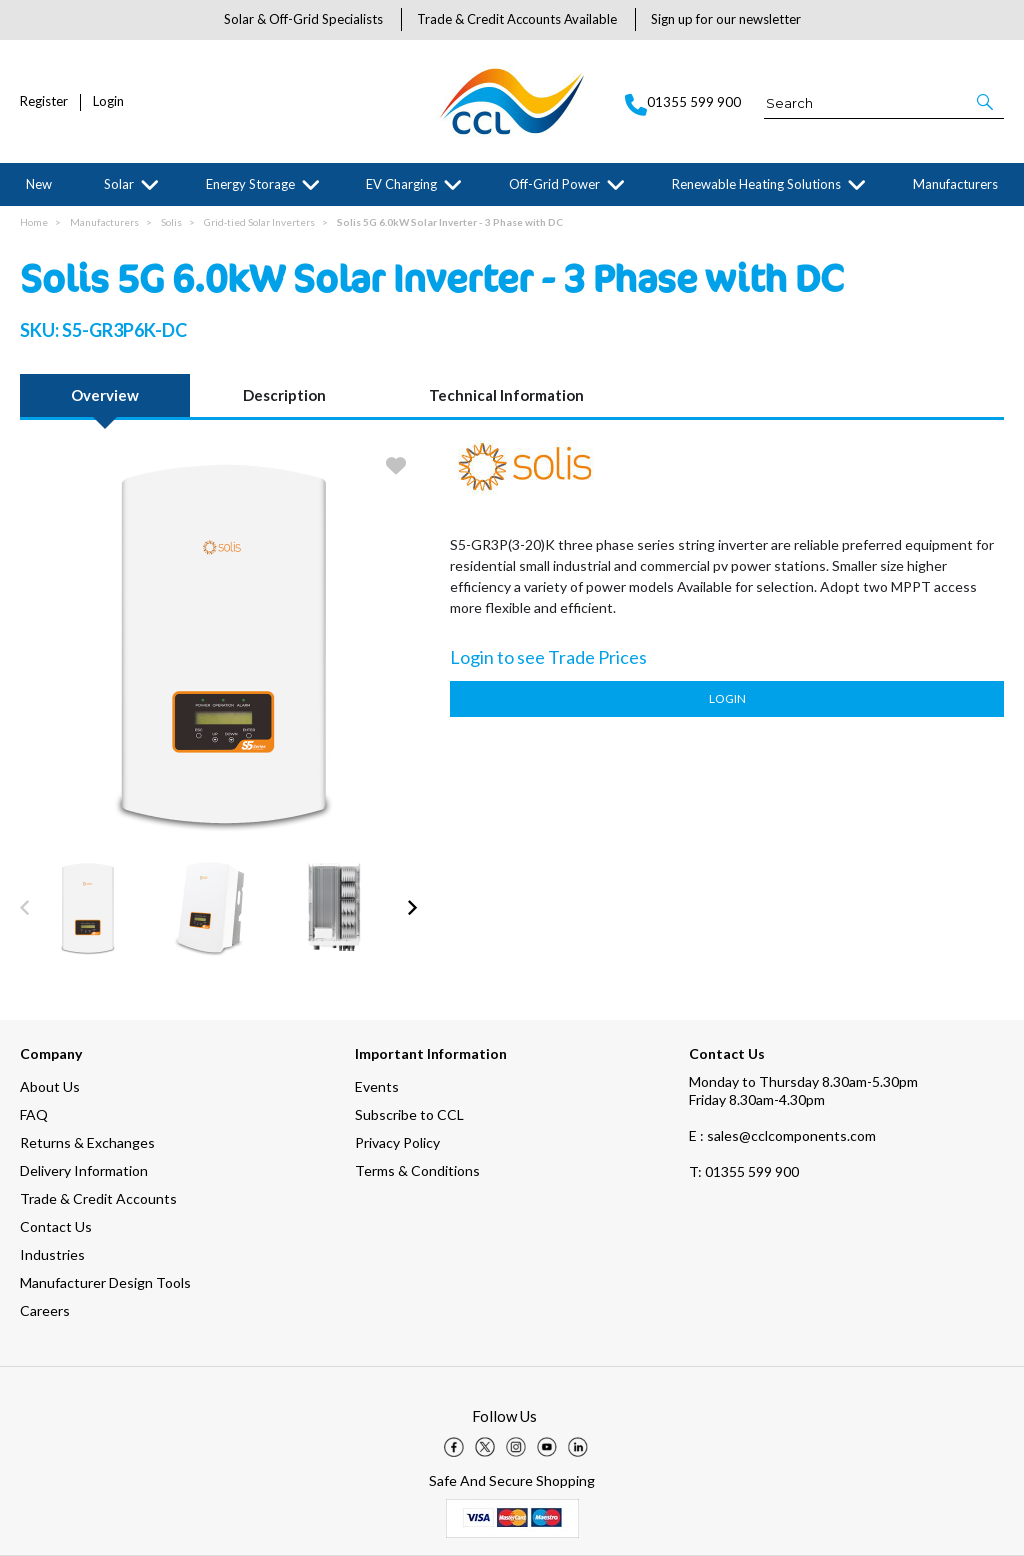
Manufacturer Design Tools (105, 1282)
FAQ (34, 1114)
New (39, 184)
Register (44, 101)
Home (34, 222)
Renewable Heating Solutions (756, 184)
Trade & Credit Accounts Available (517, 19)
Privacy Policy (397, 1142)
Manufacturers (955, 184)
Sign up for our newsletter (726, 19)
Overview (105, 395)
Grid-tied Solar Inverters (259, 222)
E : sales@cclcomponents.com (782, 1135)
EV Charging (401, 184)
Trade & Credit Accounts (98, 1198)
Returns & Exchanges (87, 1142)
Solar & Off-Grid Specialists (303, 19)
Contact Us (56, 1226)
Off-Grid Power (554, 184)
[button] (986, 102)
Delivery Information (84, 1170)
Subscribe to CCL (409, 1114)
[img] (454, 1447)
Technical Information (506, 395)
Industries (52, 1254)
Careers (45, 1310)
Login (108, 101)
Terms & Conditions (417, 1170)
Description (284, 395)
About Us (50, 1086)
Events (377, 1086)
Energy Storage (250, 184)
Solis (171, 222)
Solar (119, 184)
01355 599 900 (744, 1171)
